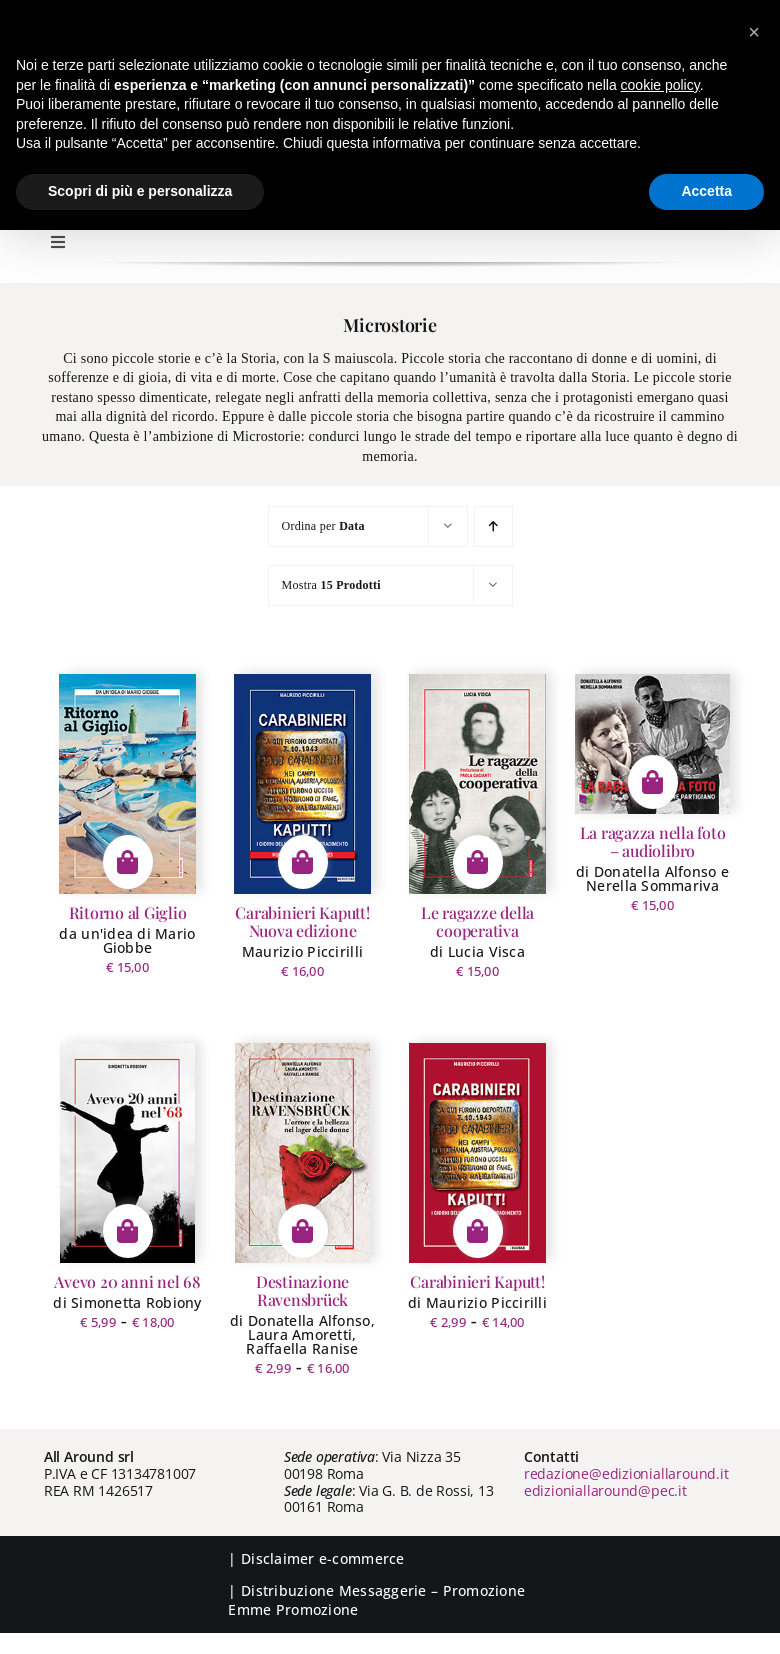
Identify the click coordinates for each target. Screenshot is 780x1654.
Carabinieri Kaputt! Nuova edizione (302, 921)
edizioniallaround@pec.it (605, 1490)
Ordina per (323, 526)
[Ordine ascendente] (493, 526)
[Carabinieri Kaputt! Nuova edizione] (302, 784)
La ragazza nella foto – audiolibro (653, 841)
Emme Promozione (293, 1609)
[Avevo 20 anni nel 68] (127, 1153)
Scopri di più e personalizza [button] (140, 191)
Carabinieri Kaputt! (477, 1281)
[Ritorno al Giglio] (127, 784)
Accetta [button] (706, 191)
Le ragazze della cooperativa (477, 921)
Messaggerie (383, 1590)
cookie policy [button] (660, 85)
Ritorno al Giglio (128, 912)
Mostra (331, 585)
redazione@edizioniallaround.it (626, 1473)
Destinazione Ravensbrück (302, 1290)
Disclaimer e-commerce (323, 1558)
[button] (754, 32)
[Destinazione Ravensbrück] (302, 1153)
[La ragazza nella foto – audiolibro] (652, 744)
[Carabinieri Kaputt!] (477, 1153)
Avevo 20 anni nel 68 (127, 1281)
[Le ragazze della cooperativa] (477, 784)
